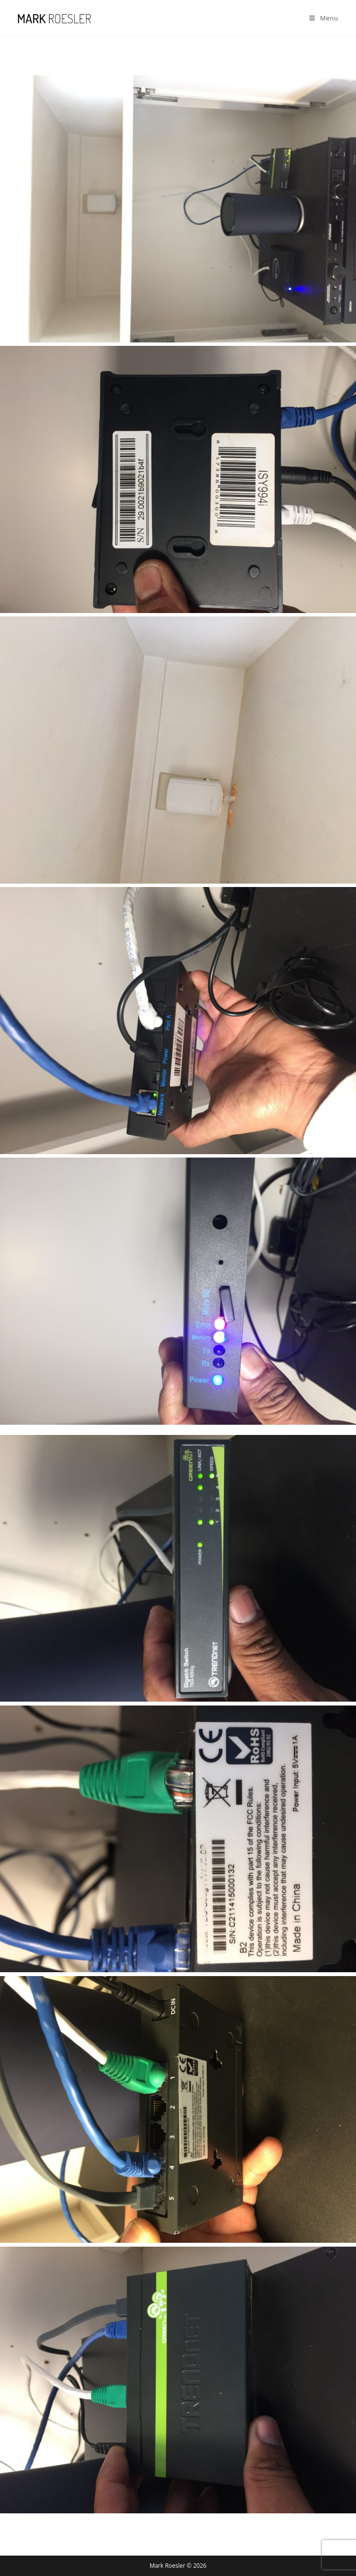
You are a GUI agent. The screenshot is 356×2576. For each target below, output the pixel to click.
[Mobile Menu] (323, 18)
